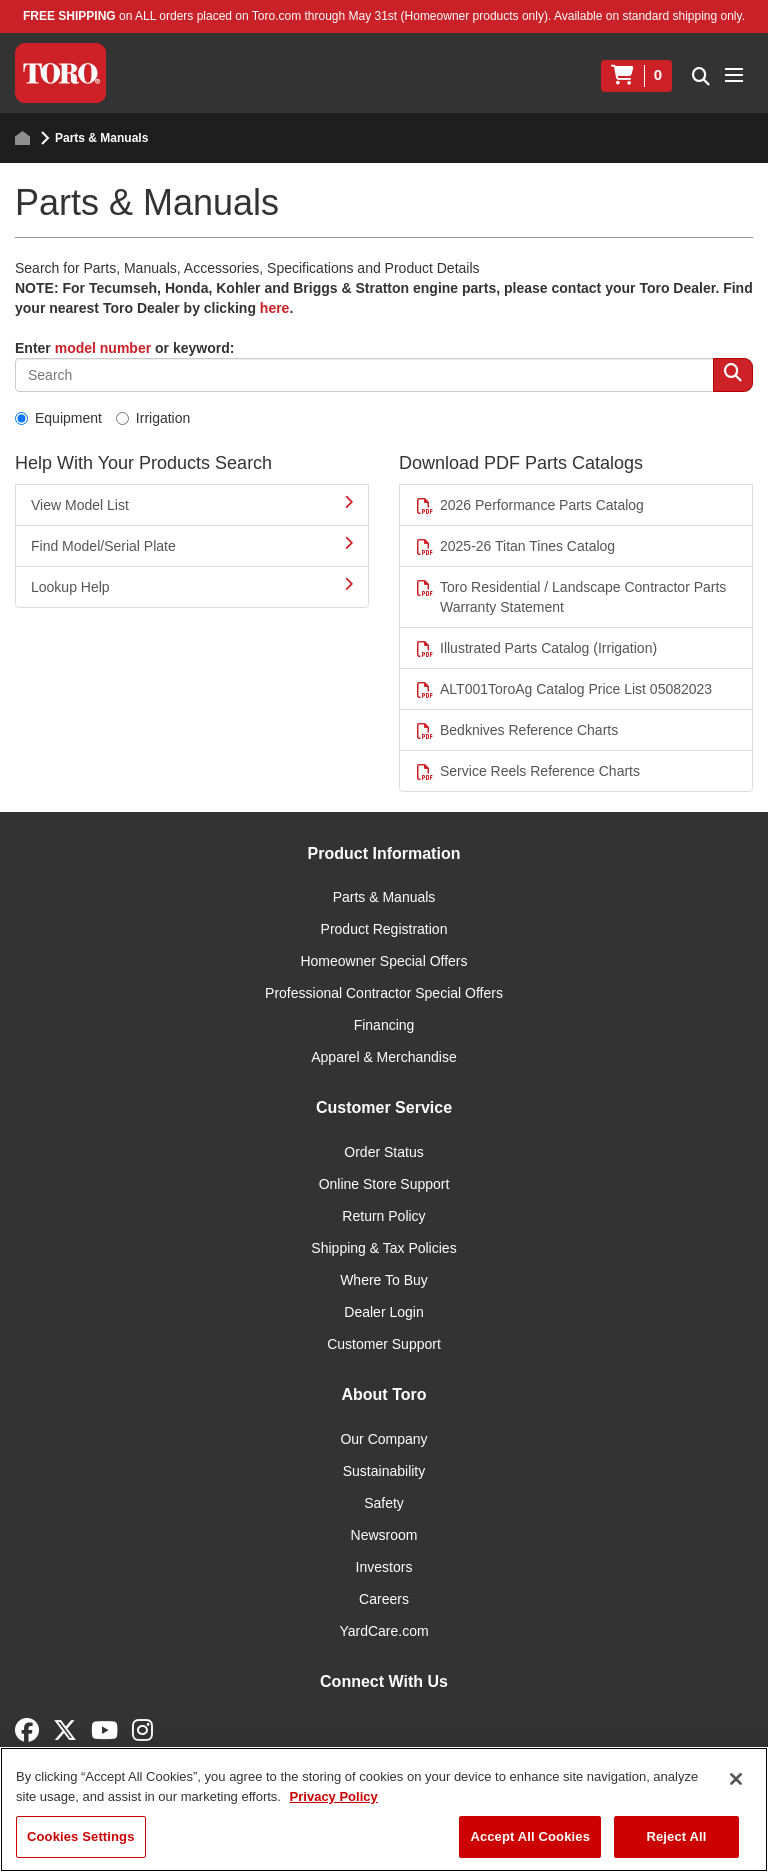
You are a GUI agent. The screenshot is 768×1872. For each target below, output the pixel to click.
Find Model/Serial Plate (192, 545)
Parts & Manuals (384, 897)
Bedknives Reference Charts (516, 730)
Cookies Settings (81, 1836)
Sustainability (384, 1471)
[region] (384, 1809)
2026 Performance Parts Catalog (529, 505)
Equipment (58, 418)
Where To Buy (384, 1280)
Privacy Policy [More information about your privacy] (334, 1796)
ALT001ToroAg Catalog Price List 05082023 (563, 689)
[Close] (736, 1779)
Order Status (383, 1152)
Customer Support (384, 1344)
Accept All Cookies (530, 1836)
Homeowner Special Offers (383, 961)
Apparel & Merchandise (384, 1057)
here (275, 308)
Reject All (676, 1836)
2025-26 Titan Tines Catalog (515, 546)
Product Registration (384, 929)
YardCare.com (383, 1631)
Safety (384, 1503)
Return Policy (383, 1216)
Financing (384, 1025)
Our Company (383, 1439)
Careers (384, 1599)
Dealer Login (383, 1312)
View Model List (192, 504)
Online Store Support (384, 1184)
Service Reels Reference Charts (527, 771)
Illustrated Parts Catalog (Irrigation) (536, 648)
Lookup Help (192, 586)
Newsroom (384, 1535)
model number (103, 348)
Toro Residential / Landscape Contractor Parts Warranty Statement (570, 597)
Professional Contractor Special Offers (384, 993)
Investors (384, 1567)
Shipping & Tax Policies (383, 1248)
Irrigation (153, 418)
